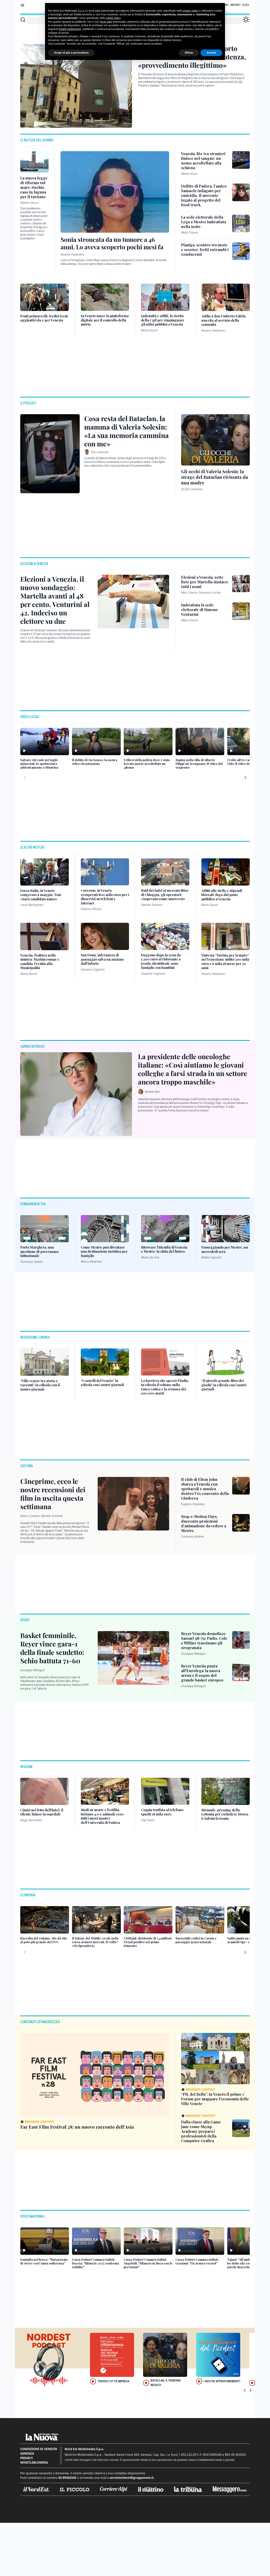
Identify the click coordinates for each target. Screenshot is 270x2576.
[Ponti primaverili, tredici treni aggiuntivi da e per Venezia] (44, 297)
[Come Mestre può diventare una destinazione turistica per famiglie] (105, 1228)
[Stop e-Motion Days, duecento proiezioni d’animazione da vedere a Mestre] (205, 1523)
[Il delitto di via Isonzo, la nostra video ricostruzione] (96, 741)
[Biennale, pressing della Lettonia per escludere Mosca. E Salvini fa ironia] (225, 1791)
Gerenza (27, 2506)
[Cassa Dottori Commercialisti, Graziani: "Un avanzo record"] (200, 2241)
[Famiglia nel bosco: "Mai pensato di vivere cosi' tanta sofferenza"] (44, 2241)
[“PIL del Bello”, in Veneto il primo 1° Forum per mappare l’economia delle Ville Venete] (215, 2058)
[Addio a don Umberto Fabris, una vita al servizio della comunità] (225, 297)
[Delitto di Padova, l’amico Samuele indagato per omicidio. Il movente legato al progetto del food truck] (205, 195)
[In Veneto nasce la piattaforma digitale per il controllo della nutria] (105, 297)
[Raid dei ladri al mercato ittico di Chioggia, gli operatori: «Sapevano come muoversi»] (165, 871)
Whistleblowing (34, 2515)
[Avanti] (245, 777)
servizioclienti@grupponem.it (132, 2531)
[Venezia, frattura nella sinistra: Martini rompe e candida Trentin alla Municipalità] (44, 936)
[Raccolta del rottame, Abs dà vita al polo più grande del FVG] (44, 1919)
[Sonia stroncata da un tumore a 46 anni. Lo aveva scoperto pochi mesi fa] (115, 192)
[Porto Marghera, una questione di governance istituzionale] (44, 1228)
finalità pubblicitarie (70, 29)
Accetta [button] (211, 52)
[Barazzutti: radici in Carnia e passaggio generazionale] (200, 1919)
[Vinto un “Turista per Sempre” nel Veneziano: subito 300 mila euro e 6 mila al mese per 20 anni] (225, 936)
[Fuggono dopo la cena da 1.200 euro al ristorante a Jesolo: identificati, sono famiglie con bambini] (165, 936)
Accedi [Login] (245, 4)
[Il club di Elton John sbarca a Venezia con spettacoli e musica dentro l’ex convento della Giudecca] (205, 1488)
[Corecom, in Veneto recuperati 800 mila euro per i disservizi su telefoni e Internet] (105, 872)
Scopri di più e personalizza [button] (71, 52)
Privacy (26, 2511)
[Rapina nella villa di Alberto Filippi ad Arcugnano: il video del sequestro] (200, 741)
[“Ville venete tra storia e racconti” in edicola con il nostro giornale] (44, 1362)
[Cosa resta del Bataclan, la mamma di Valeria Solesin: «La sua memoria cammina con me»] (50, 453)
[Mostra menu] (22, 5)
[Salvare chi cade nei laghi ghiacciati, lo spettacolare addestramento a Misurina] (44, 741)
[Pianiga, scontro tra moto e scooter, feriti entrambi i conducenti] (205, 249)
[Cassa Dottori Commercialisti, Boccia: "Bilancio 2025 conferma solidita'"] (96, 2241)
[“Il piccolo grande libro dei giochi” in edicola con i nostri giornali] (225, 1362)
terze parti (106, 21)
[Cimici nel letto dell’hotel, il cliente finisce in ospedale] (44, 1791)
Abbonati (235, 4)
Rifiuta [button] (189, 52)
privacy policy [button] (190, 10)
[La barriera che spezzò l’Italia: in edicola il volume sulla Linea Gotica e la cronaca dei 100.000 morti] (165, 1362)
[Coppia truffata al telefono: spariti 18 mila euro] (165, 1791)
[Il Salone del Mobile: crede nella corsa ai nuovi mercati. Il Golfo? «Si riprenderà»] (96, 1919)
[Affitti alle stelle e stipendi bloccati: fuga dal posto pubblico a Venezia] (225, 872)
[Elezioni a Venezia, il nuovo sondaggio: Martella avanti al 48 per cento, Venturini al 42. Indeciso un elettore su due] (133, 601)
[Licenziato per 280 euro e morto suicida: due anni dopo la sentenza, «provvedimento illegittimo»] (76, 86)
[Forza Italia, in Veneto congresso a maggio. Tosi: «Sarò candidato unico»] (44, 872)
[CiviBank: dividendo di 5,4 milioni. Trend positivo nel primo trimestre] (148, 1919)
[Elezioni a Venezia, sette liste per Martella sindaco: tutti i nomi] (205, 582)
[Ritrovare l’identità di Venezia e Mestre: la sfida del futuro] (165, 1228)
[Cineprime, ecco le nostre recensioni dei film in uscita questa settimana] (133, 1504)
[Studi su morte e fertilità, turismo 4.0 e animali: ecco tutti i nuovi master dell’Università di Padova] (105, 1791)
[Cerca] (23, 19)
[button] (135, 2437)
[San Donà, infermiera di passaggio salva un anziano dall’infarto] (105, 936)
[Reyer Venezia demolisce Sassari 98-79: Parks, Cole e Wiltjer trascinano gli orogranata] (205, 1640)
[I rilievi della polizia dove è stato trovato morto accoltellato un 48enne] (148, 741)
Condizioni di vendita (38, 2502)
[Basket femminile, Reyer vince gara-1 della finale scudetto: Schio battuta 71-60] (133, 1658)
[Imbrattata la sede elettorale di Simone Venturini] (205, 609)
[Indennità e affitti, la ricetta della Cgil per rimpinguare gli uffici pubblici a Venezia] (165, 297)
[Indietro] (24, 777)
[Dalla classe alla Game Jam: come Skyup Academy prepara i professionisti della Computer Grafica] (205, 2131)
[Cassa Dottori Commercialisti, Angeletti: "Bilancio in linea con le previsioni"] (148, 2241)
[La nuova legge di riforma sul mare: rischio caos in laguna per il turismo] (34, 161)
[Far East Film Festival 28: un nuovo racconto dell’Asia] (94, 2074)
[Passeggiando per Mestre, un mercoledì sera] (225, 1228)
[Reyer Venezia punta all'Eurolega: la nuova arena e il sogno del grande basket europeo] (205, 1673)
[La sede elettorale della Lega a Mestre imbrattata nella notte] (205, 222)
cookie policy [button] (113, 17)
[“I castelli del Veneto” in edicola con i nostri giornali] (105, 1362)
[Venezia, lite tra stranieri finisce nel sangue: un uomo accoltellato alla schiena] (205, 160)
